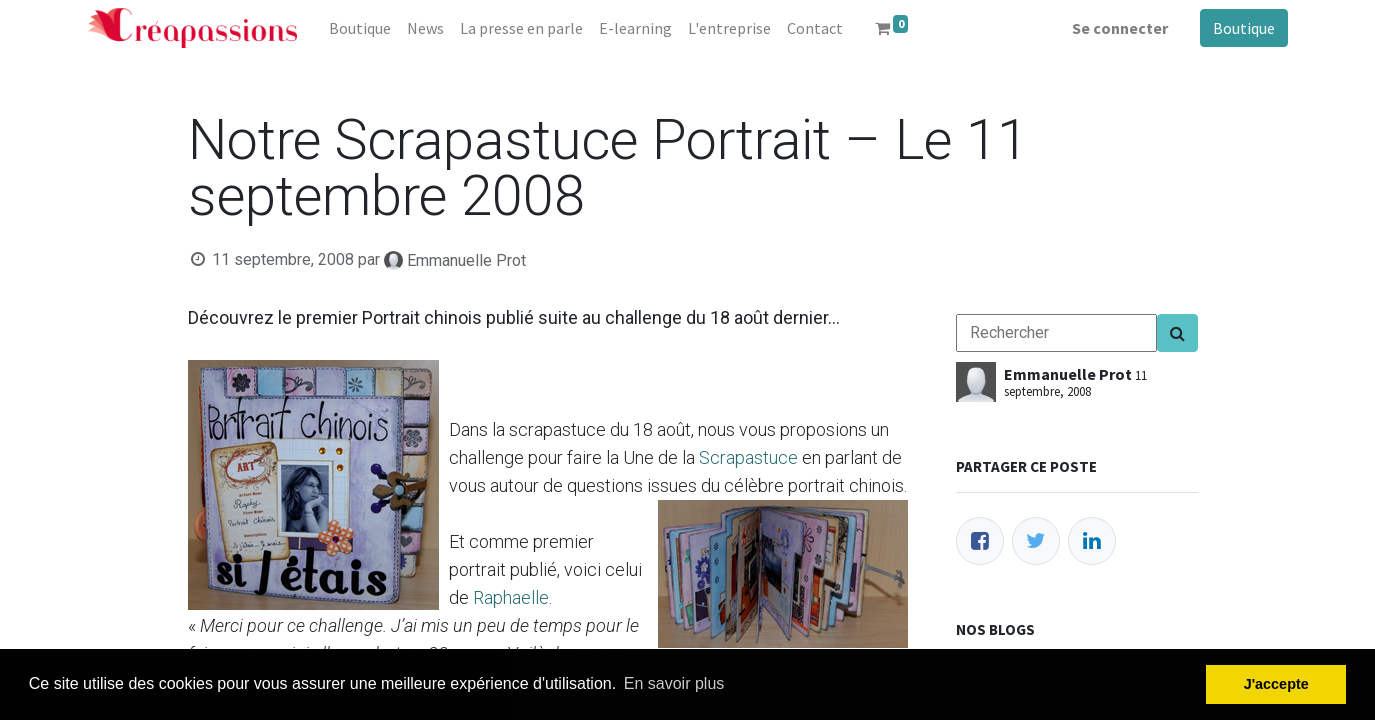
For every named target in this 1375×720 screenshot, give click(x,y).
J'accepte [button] (1276, 684)
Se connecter (1120, 28)
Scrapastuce (748, 457)
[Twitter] (1036, 541)
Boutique (1244, 28)
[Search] (1177, 333)
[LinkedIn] (1092, 541)
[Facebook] (980, 541)
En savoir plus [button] (674, 683)
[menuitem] (360, 28)
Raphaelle (511, 597)
